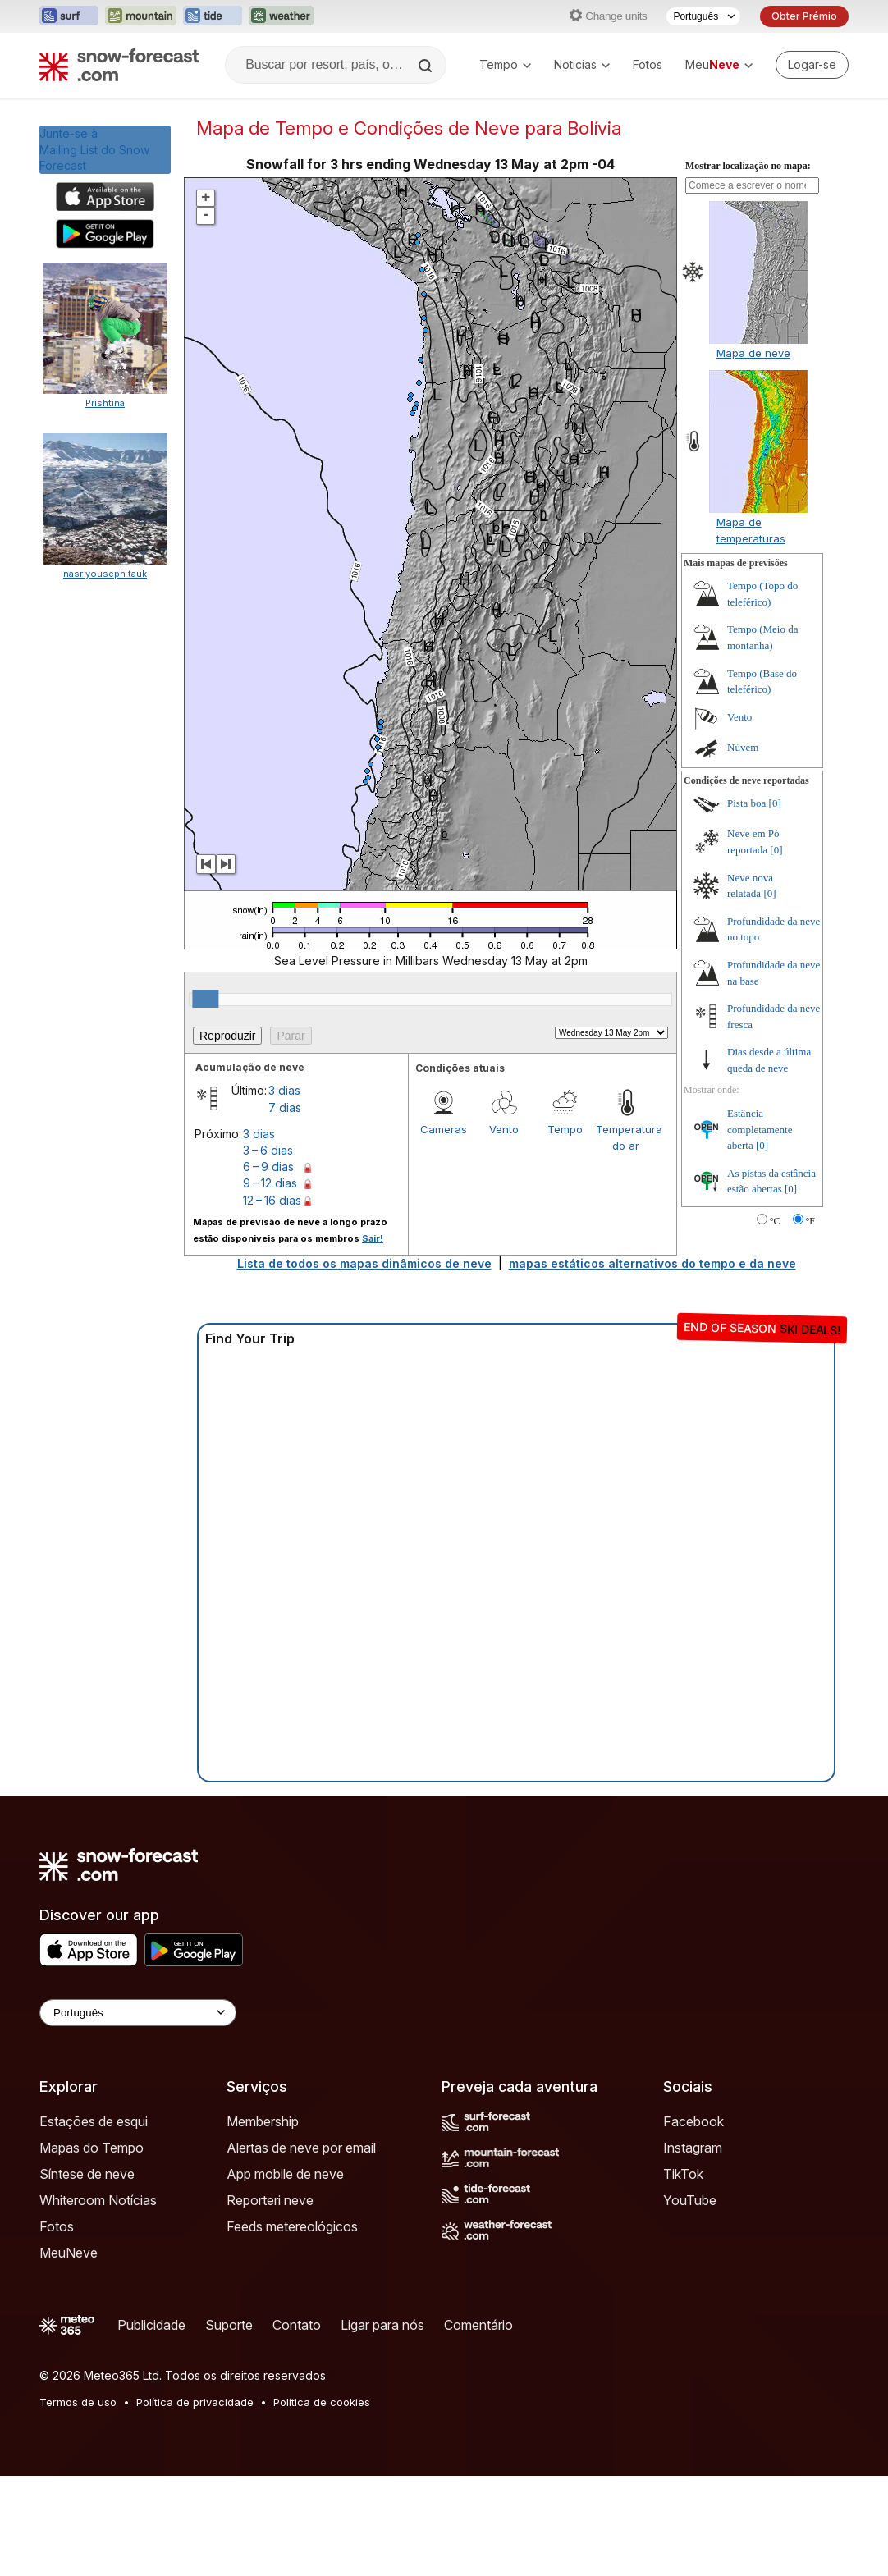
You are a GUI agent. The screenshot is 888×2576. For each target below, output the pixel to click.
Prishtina (105, 403)
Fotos (647, 64)
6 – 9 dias (268, 1167)
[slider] (205, 999)
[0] (775, 803)
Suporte (229, 2325)
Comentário (478, 2325)
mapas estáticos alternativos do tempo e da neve (652, 1263)
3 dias (284, 1090)
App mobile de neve (285, 2174)
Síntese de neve (87, 2174)
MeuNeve (68, 2252)
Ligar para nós (382, 2325)
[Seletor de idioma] (703, 16)
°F (810, 1221)
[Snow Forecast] (119, 64)
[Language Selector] (137, 2012)
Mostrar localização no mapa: (748, 166)
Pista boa (746, 803)
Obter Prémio (804, 16)
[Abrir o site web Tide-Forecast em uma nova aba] (212, 16)
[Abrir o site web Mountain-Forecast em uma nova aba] (140, 16)
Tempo (505, 64)
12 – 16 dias (272, 1200)
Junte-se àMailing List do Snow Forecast (94, 149)
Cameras (443, 1129)
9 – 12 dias (270, 1183)
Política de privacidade (195, 2402)
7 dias (284, 1107)
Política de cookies (321, 2402)
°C (775, 1221)
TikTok (683, 2174)
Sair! (372, 1238)
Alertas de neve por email (301, 2147)
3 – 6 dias (268, 1150)
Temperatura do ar (626, 1137)
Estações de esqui (93, 2121)
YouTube (689, 2200)
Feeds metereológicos (292, 2226)
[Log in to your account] (812, 65)
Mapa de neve (753, 352)
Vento (504, 1129)
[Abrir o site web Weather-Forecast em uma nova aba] (281, 16)
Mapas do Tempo (91, 2147)
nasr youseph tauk (105, 573)
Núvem (742, 747)
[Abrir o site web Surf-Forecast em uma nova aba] (68, 16)
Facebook (693, 2121)
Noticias (582, 64)
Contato (296, 2325)
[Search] (427, 66)
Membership (263, 2121)
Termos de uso (78, 2402)
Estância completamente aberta (759, 1129)
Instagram (692, 2147)
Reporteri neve (270, 2200)
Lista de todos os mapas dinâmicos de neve (364, 1263)
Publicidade (151, 2325)
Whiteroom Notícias (98, 2200)
